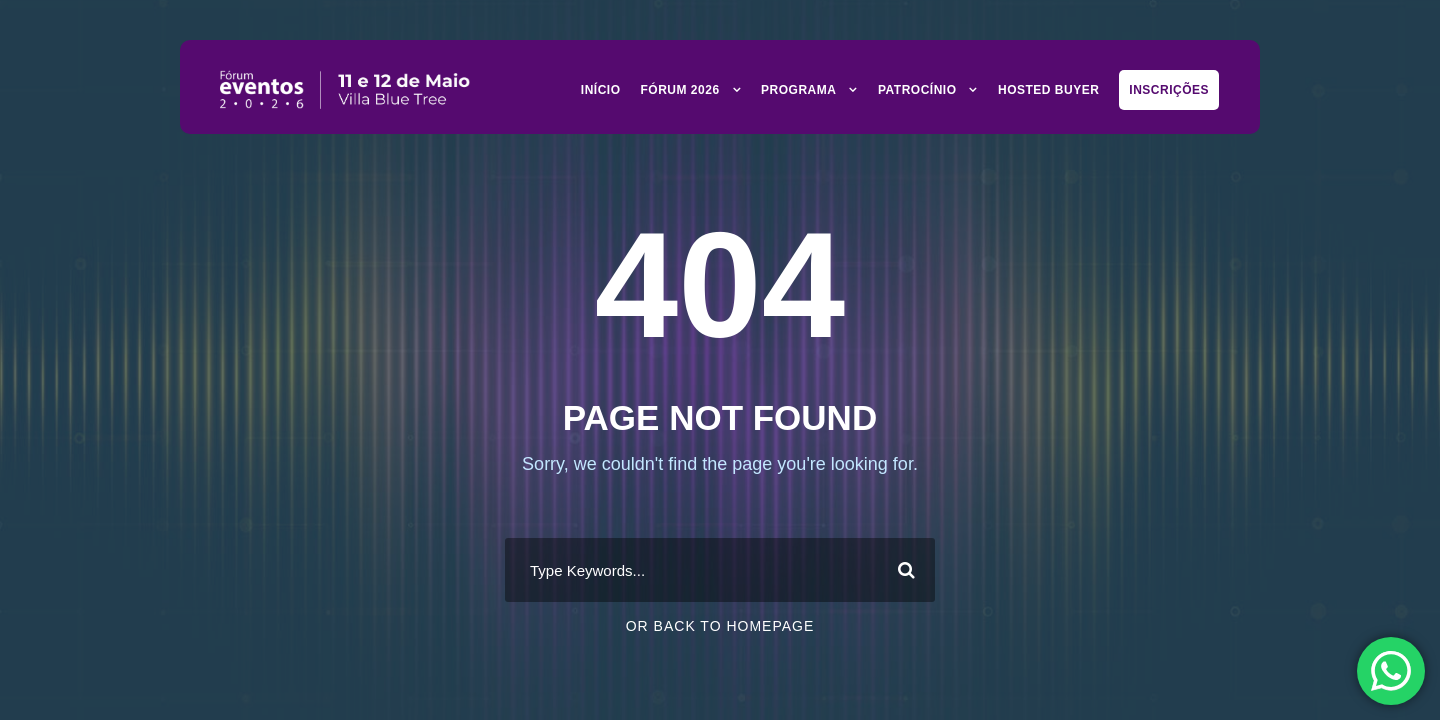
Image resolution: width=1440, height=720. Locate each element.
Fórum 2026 (680, 90)
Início (601, 90)
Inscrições (1169, 90)
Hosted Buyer (1048, 90)
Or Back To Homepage (720, 626)
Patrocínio (917, 90)
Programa (798, 90)
